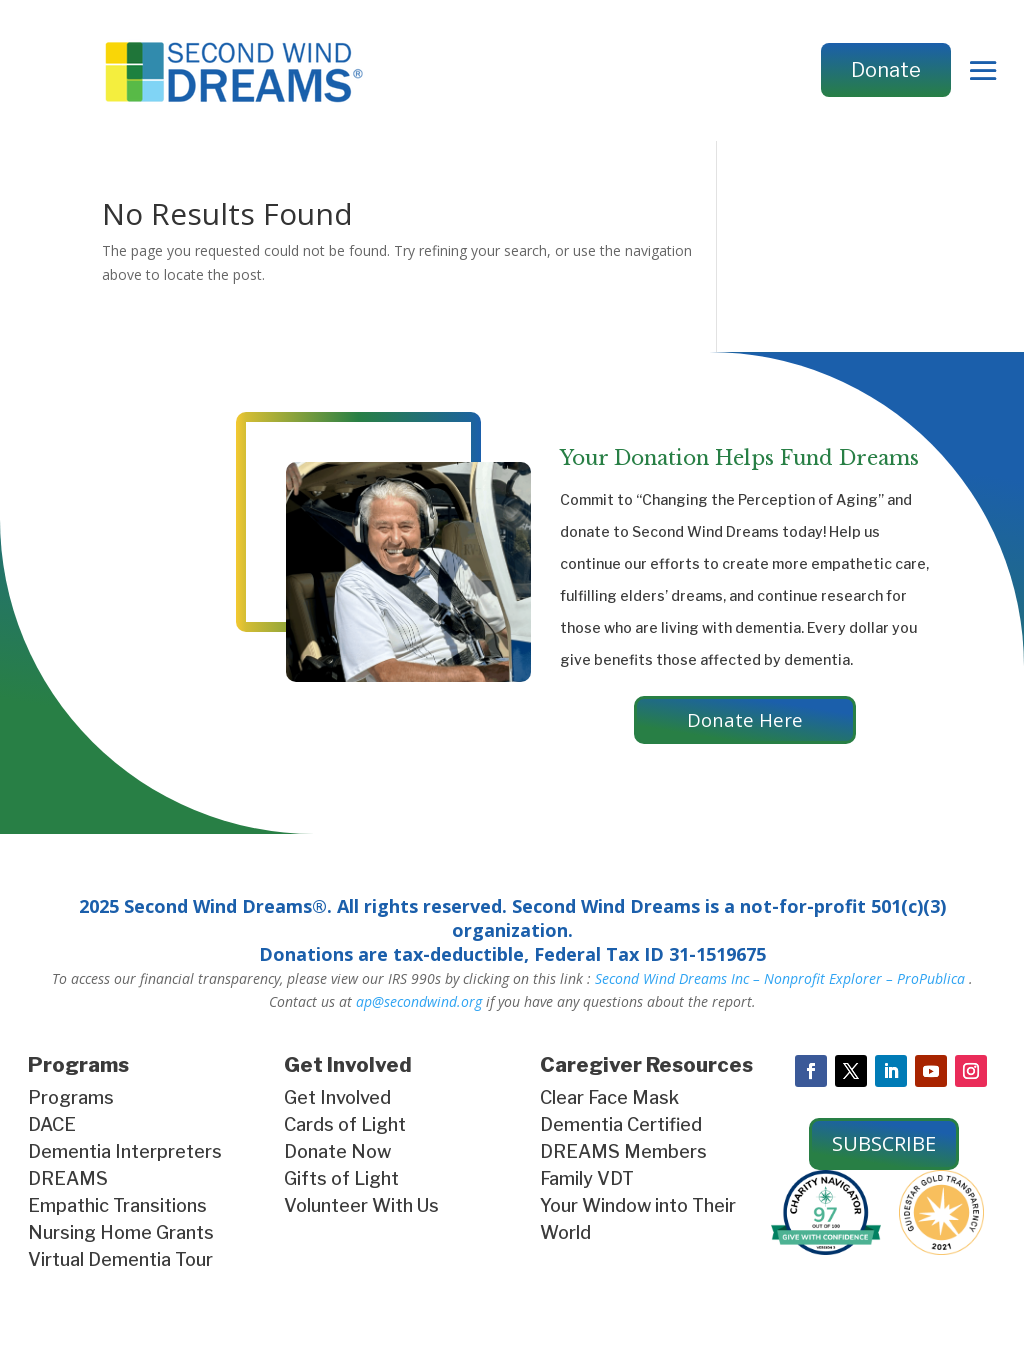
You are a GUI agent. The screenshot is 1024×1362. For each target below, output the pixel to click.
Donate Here (745, 721)
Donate (886, 70)
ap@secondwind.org (419, 1005)
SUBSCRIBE (884, 1147)
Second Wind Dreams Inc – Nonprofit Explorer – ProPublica (780, 981)
